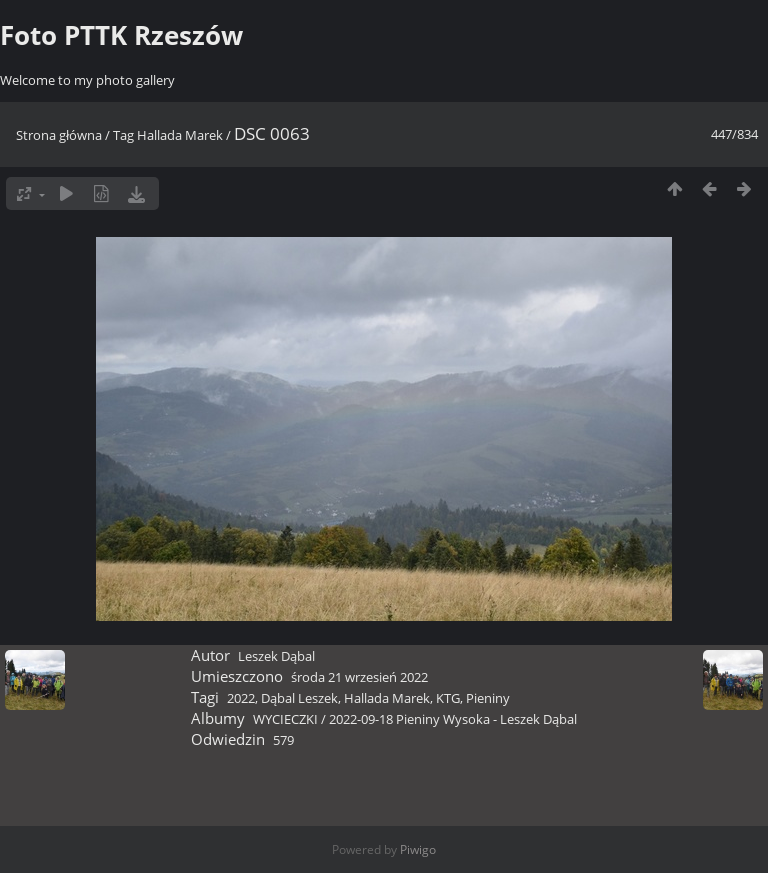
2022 (241, 698)
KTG (448, 698)
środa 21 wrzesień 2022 (359, 677)
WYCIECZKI (285, 719)
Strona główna (59, 135)
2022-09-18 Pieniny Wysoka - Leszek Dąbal (453, 719)
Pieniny (488, 698)
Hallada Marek (180, 135)
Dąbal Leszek (299, 698)
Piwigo (418, 849)
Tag (123, 135)
